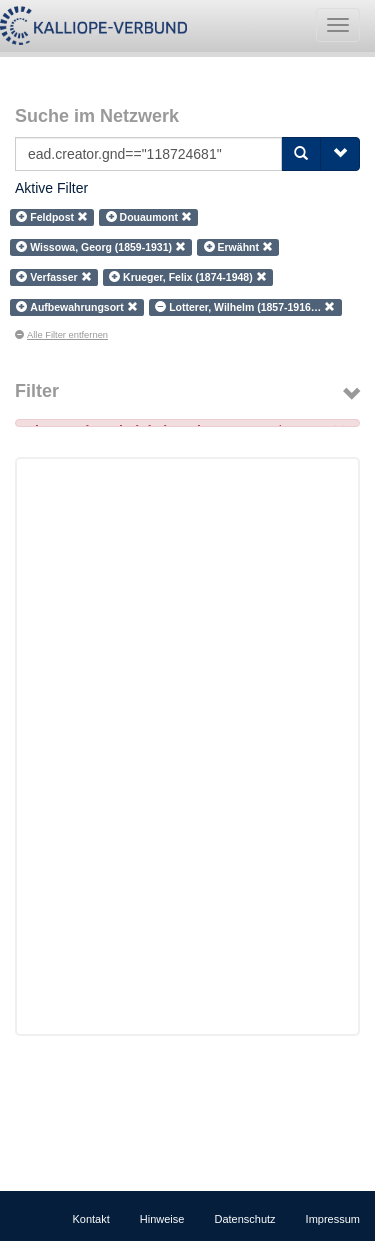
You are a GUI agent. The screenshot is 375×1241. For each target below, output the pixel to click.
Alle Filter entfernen (61, 335)
